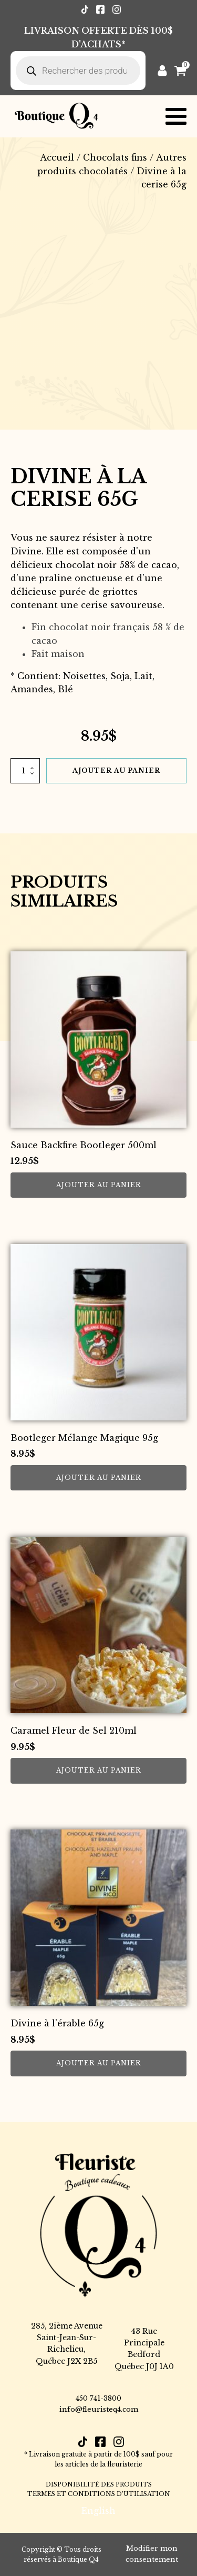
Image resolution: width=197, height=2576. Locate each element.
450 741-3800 (98, 2398)
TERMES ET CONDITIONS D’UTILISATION (98, 2494)
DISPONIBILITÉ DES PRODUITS (99, 2484)
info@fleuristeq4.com (98, 2409)
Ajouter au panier (116, 770)
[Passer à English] (98, 2510)
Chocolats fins (115, 157)
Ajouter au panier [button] (98, 1185)
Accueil (57, 157)
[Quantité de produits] (25, 770)
